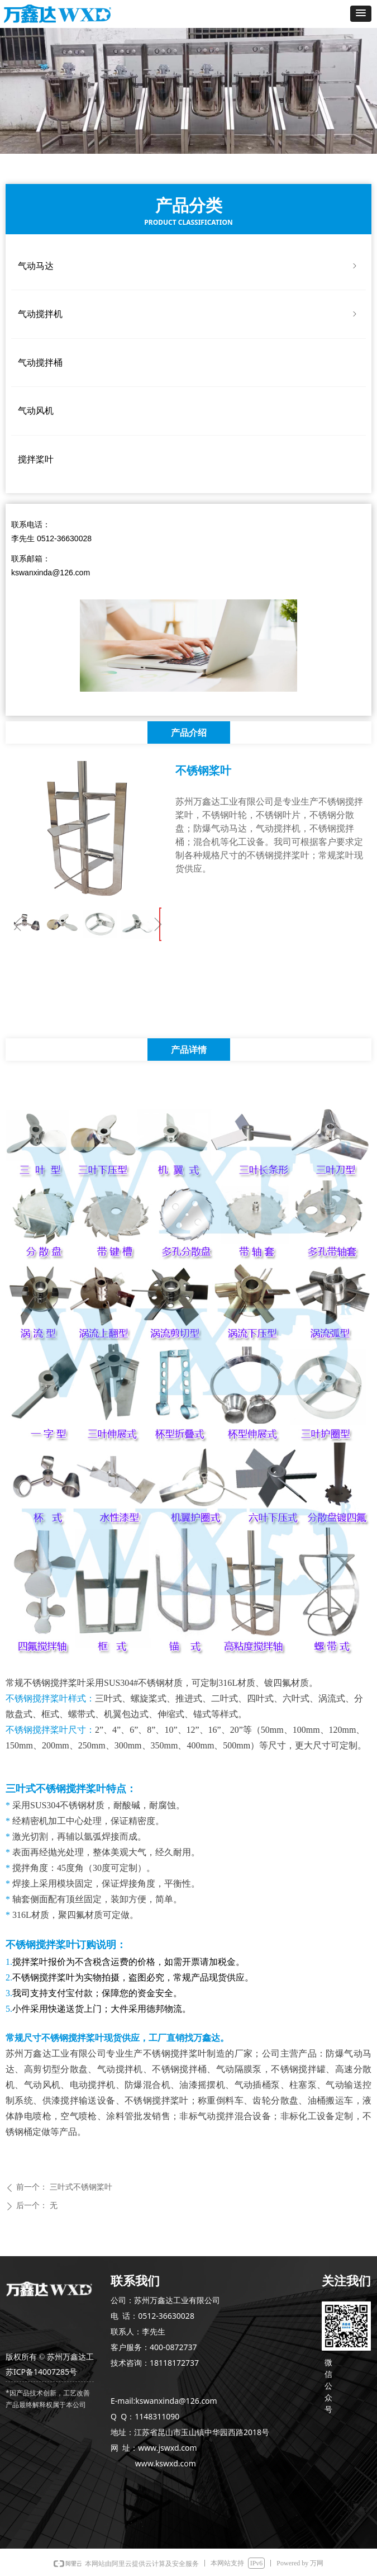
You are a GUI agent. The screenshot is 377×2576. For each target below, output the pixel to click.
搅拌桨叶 (36, 459)
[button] (360, 14)
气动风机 (36, 410)
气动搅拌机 (188, 314)
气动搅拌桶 (40, 362)
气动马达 (188, 266)
